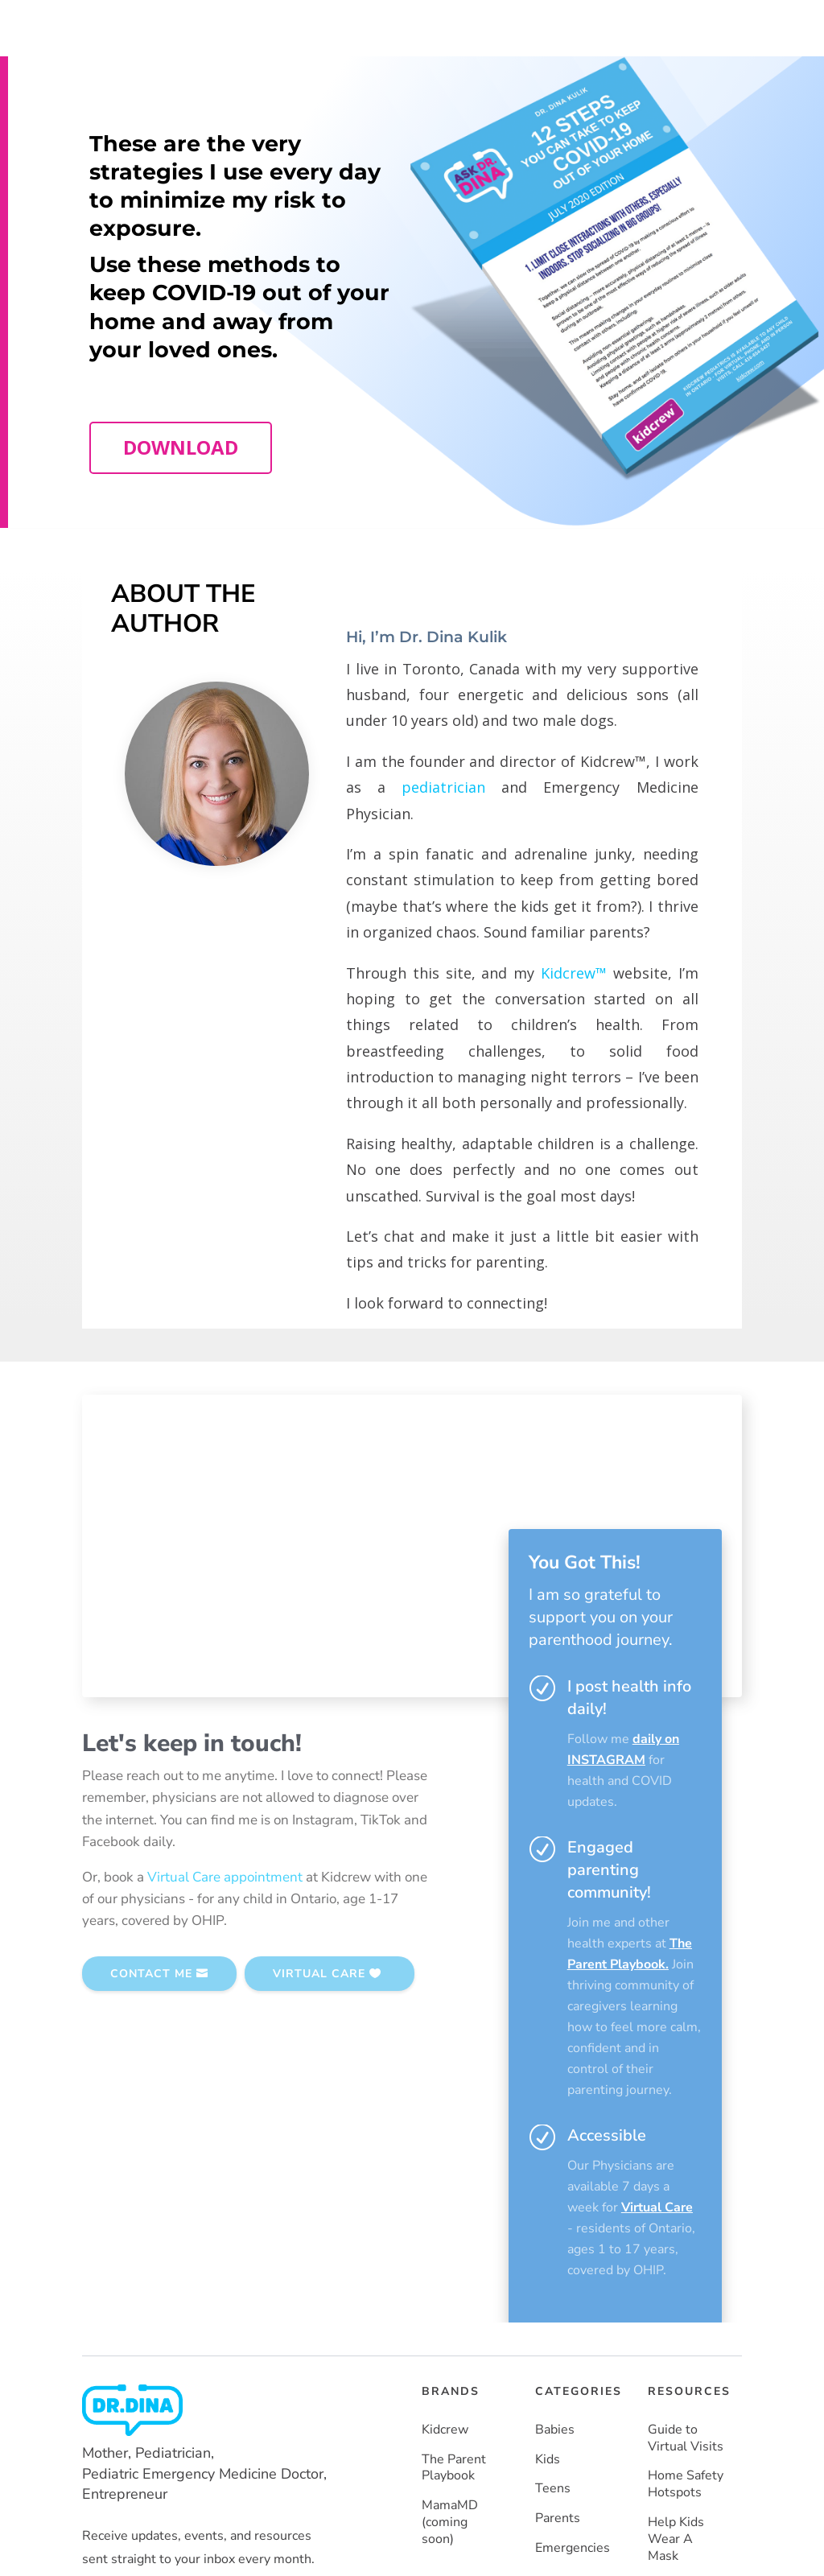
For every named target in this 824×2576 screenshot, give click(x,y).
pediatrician (443, 829)
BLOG (596, 24)
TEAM (422, 24)
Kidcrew (445, 2182)
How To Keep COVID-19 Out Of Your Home (682, 2371)
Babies (555, 2182)
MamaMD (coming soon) (450, 2275)
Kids (547, 2211)
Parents (557, 2271)
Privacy (612, 2506)
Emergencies (572, 2301)
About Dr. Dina (385, 62)
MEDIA (540, 24)
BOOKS (480, 24)
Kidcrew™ (574, 1014)
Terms (663, 2506)
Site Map (718, 2506)
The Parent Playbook (454, 2220)
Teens (553, 2241)
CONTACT (662, 24)
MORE (460, 86)
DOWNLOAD (180, 489)
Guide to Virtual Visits (685, 2191)
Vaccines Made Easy (679, 2443)
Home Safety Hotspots (685, 2237)
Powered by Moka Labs (281, 2503)
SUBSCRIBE (673, 74)
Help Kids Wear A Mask (676, 2292)
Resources (466, 62)
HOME (367, 24)
